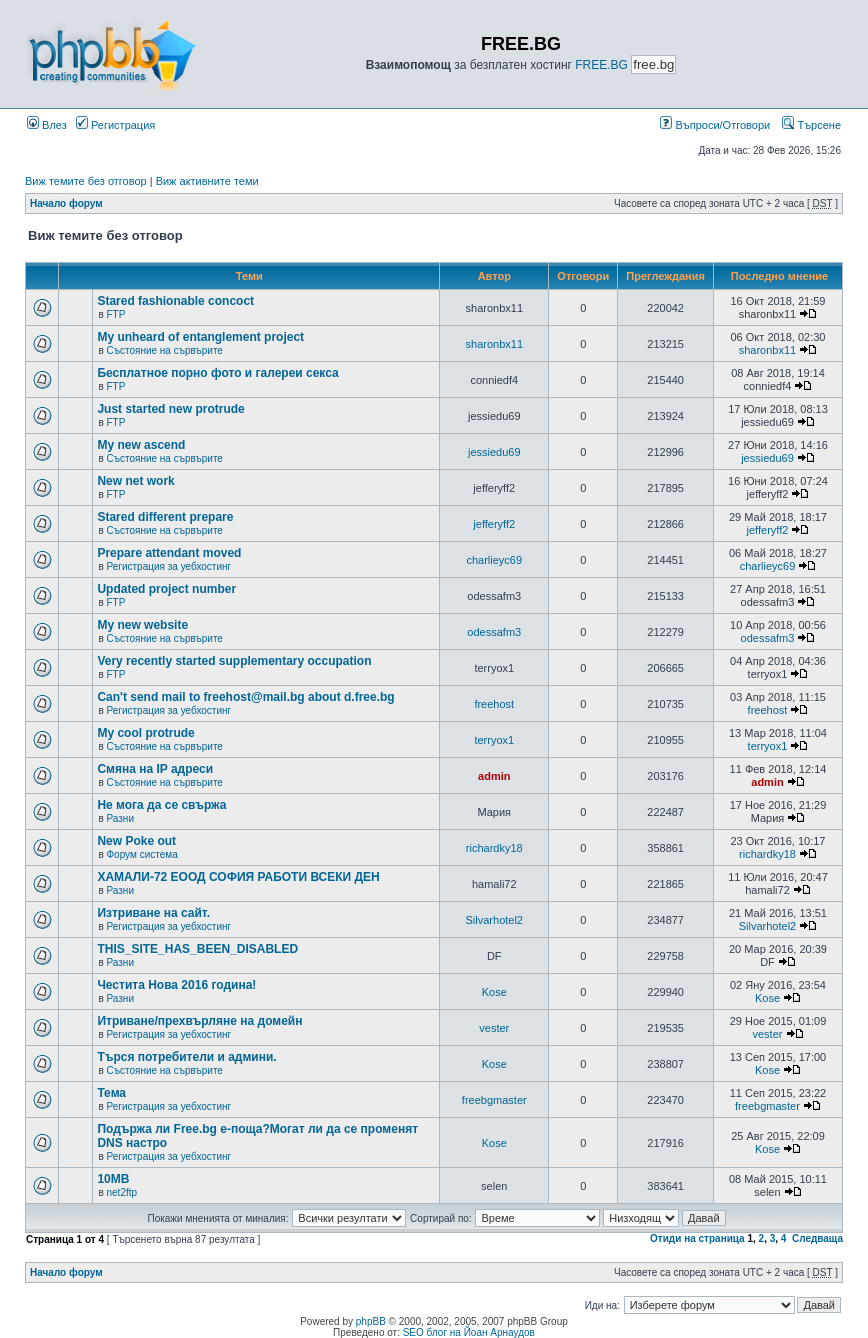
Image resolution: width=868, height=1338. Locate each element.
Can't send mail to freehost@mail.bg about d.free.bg (245, 697)
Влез (47, 125)
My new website (142, 625)
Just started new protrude (170, 409)
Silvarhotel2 (494, 920)
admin (494, 776)
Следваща (817, 1238)
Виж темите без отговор (86, 181)
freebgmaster (494, 1100)
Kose (494, 992)
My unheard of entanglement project (200, 337)
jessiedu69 (494, 452)
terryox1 (494, 740)
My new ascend (141, 445)
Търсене (811, 125)
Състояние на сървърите (164, 350)
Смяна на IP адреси (155, 769)
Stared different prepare (165, 517)
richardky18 (494, 848)
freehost (494, 704)
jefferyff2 (494, 524)
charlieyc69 (494, 560)
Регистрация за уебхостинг (168, 566)
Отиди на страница (697, 1238)
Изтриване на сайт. (153, 913)
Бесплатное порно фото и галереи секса (217, 373)
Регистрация (115, 125)
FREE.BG (601, 65)
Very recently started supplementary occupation (234, 661)
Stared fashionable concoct (175, 301)
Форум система (141, 854)
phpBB (371, 1321)
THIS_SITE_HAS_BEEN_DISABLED (197, 949)
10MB (113, 1179)
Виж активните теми (207, 181)
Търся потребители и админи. (186, 1057)
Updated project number (166, 589)
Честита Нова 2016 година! (176, 985)
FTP (115, 314)
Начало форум (66, 203)
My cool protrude (145, 733)
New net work (135, 481)
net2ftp (121, 1192)
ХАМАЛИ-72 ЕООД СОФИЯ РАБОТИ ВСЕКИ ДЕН (238, 877)
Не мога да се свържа (161, 805)
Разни (119, 818)
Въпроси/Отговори (715, 125)
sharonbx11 (495, 344)
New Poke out (136, 841)
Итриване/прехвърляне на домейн (199, 1021)
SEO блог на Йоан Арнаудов (469, 1332)
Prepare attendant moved (169, 553)
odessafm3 (494, 632)
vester (494, 1028)
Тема (111, 1093)
